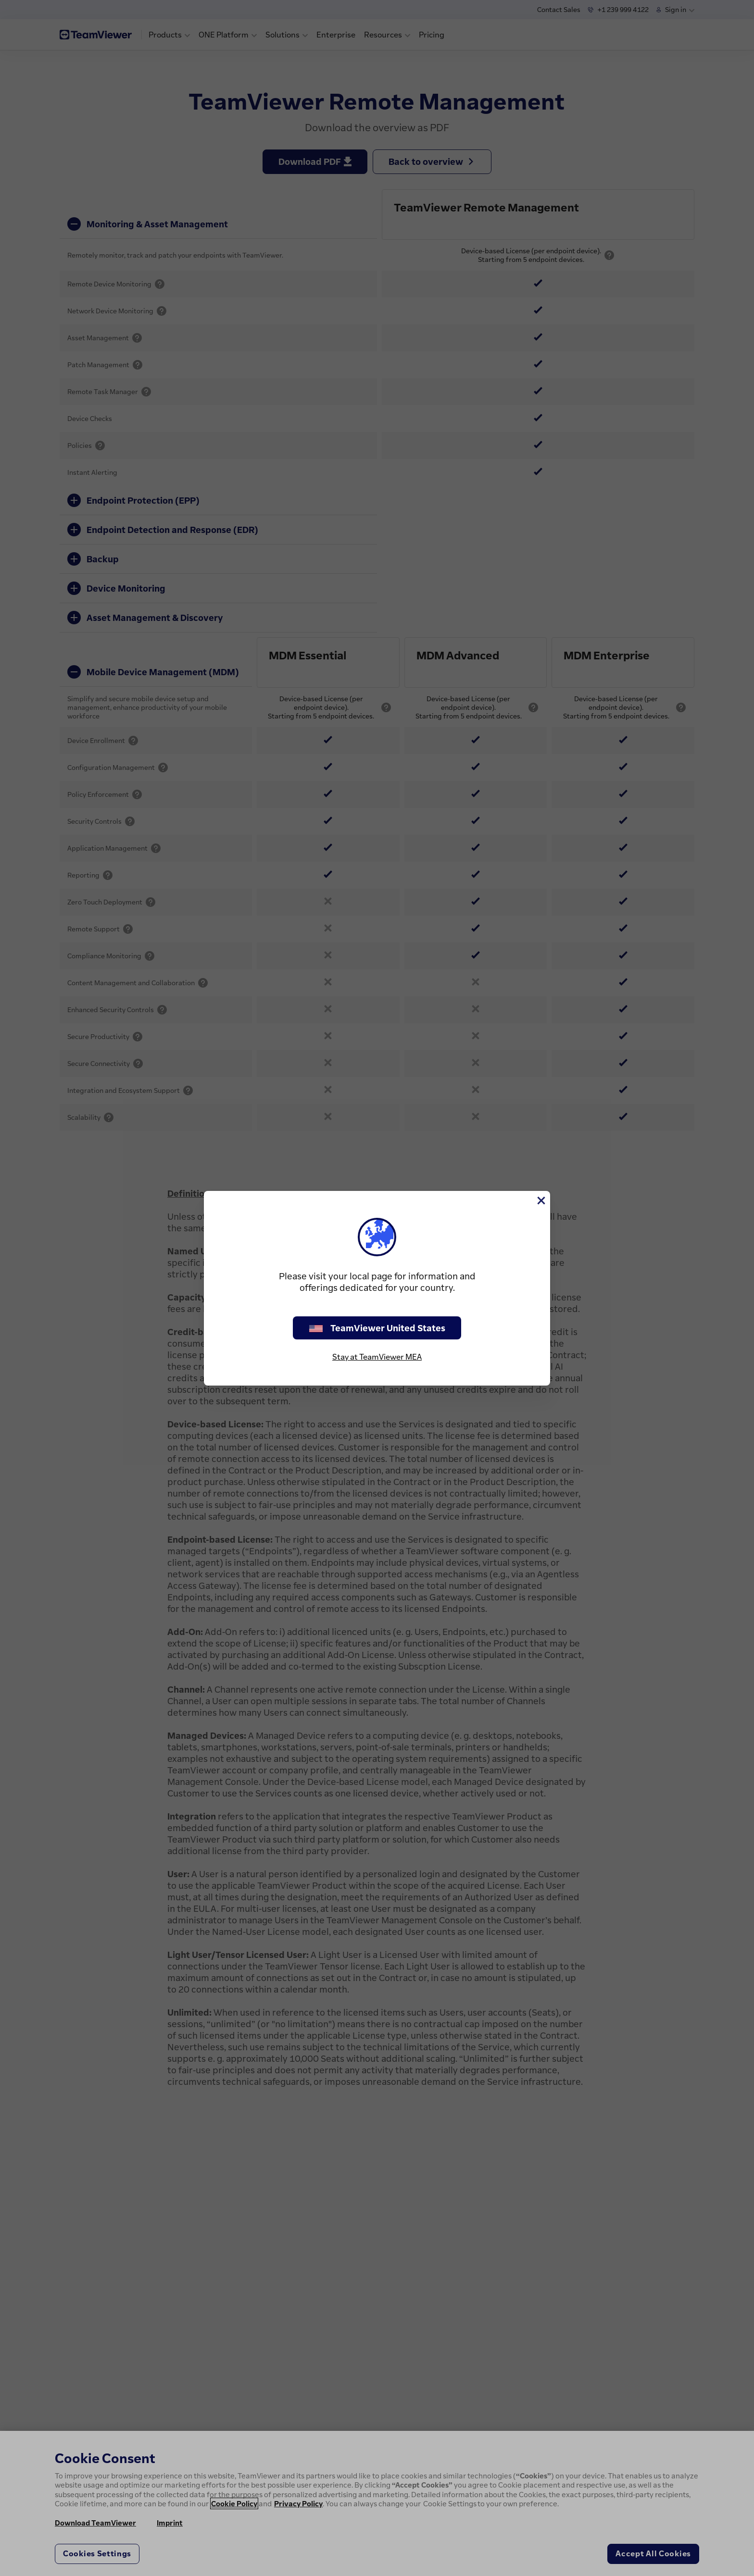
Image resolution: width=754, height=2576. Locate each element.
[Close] (540, 1200)
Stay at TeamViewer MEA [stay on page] (377, 1356)
